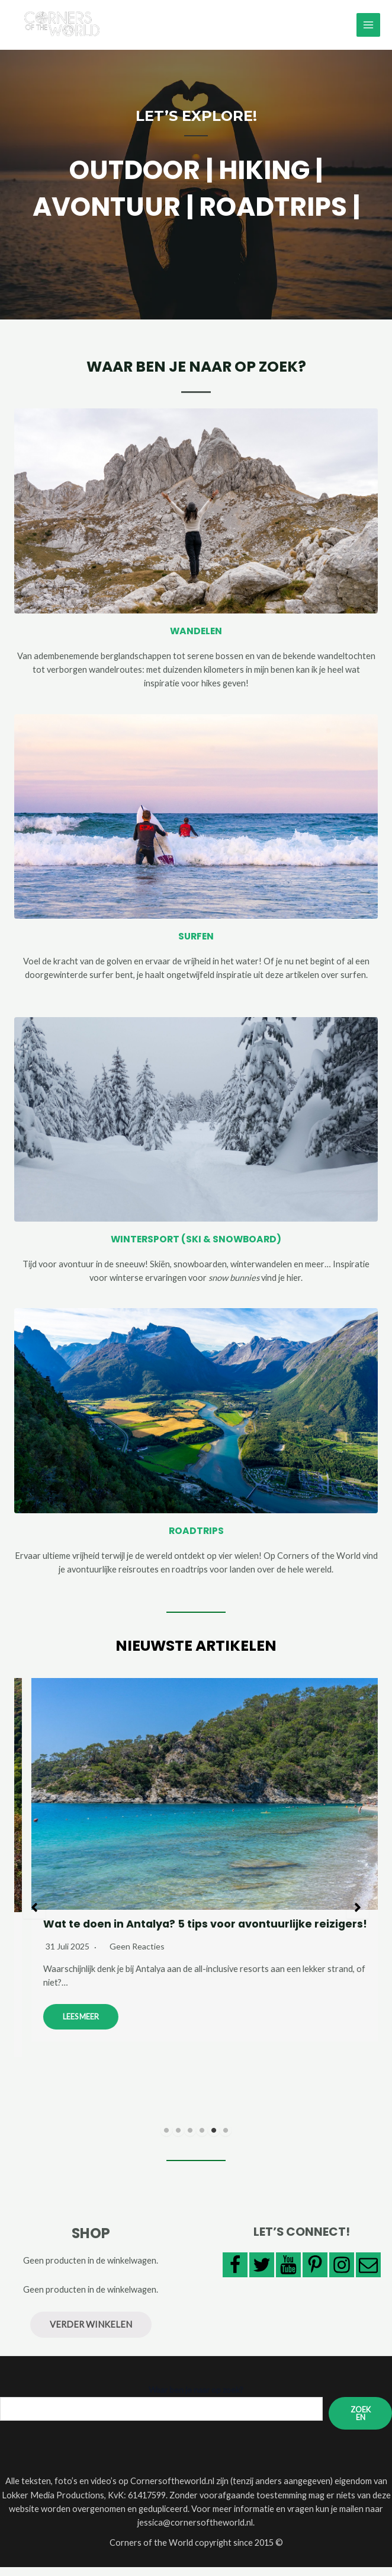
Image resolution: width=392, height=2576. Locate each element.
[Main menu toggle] (368, 29)
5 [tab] (214, 2139)
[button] (34, 1916)
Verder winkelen (91, 2333)
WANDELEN (196, 640)
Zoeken (361, 2422)
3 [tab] (190, 2139)
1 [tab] (166, 2139)
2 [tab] (178, 2139)
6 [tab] (226, 2139)
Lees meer (351, 2026)
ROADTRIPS (196, 1539)
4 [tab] (202, 2139)
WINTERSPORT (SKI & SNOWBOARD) (196, 1248)
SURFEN (196, 946)
